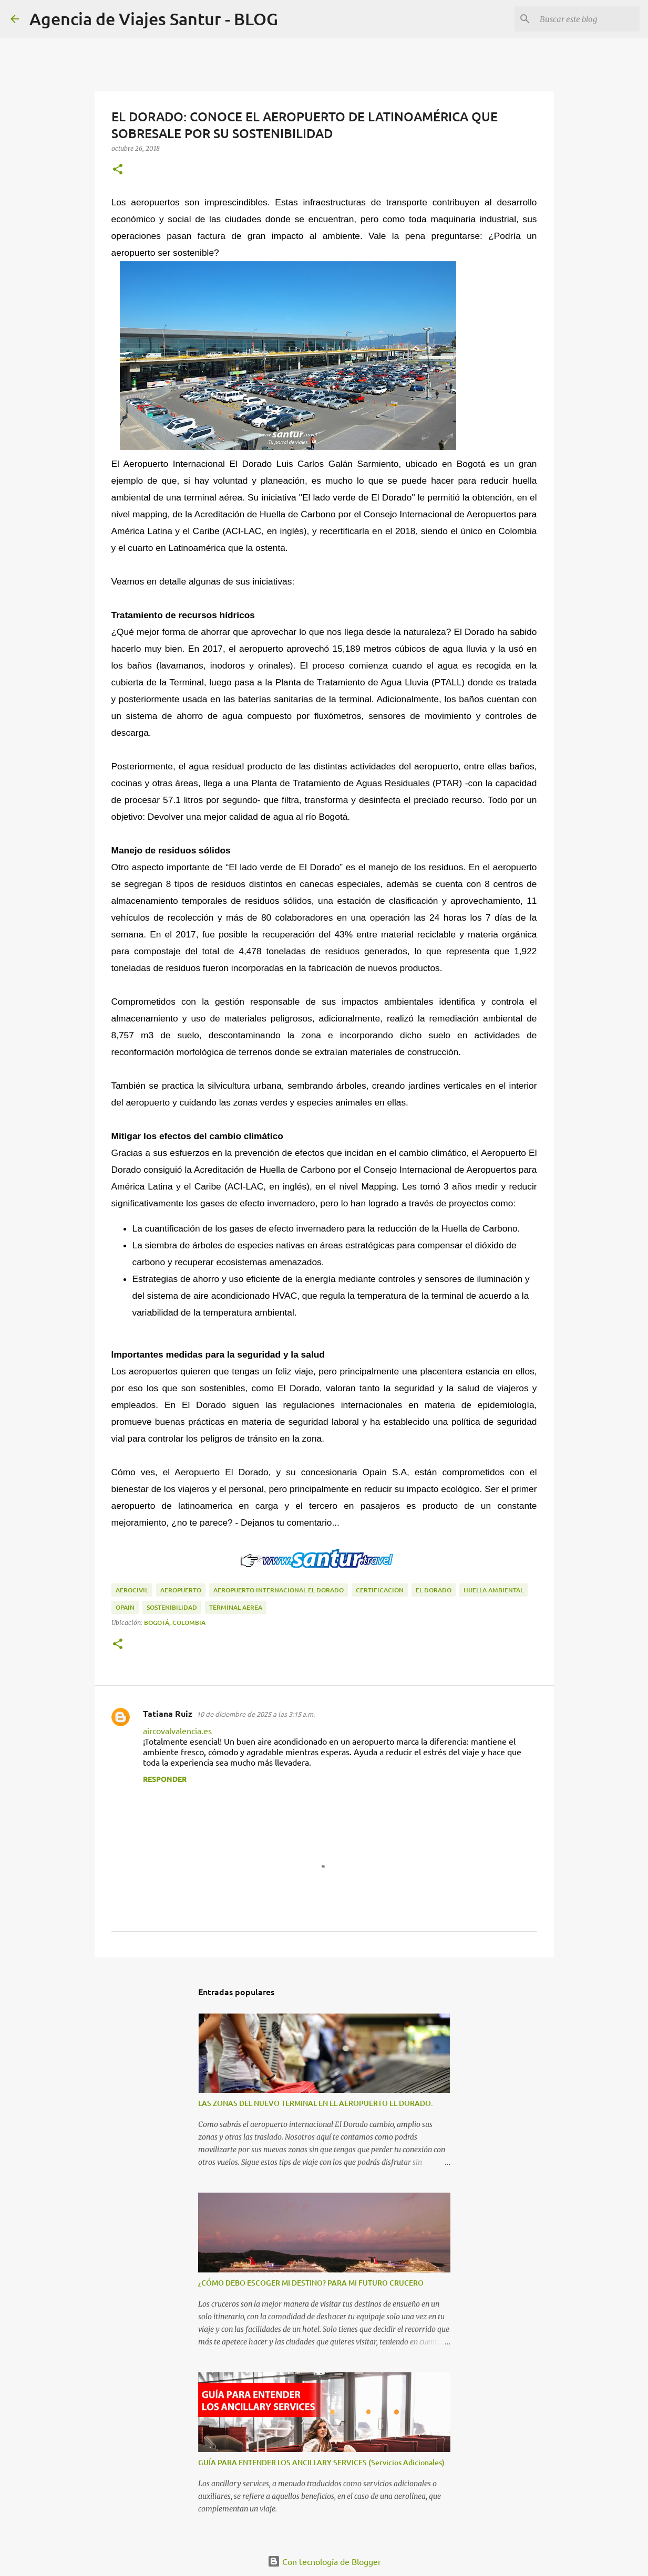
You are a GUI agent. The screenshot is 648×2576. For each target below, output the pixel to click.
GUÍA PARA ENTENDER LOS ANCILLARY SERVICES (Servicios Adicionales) (321, 2462)
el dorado (433, 1590)
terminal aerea (235, 1607)
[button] (117, 170)
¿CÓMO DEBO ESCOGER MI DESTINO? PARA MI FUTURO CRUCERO (311, 2283)
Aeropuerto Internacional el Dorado (278, 1590)
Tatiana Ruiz (167, 1713)
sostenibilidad (172, 1607)
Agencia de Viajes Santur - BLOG (153, 18)
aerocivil (132, 1590)
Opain (125, 1607)
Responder (165, 1779)
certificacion (380, 1590)
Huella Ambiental (493, 1590)
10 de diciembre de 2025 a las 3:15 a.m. (256, 1713)
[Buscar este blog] (584, 19)
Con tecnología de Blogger (324, 2561)
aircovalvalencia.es (177, 1730)
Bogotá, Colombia (174, 1622)
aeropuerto (180, 1590)
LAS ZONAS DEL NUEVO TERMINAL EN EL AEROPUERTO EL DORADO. (315, 2103)
